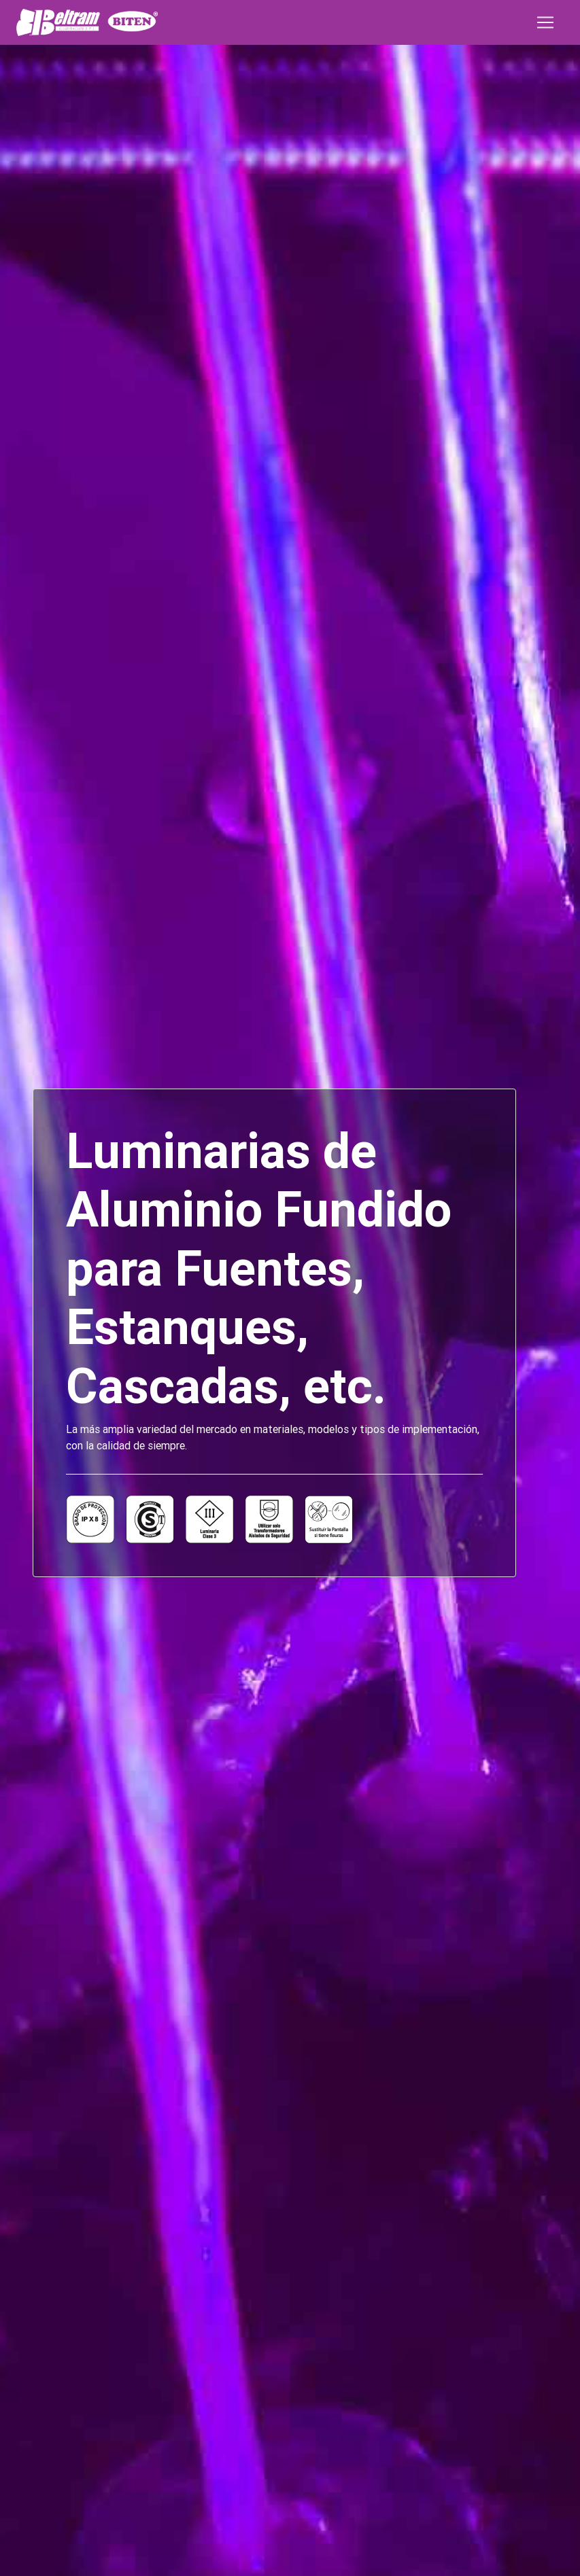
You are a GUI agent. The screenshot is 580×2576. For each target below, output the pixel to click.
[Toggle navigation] (545, 22)
